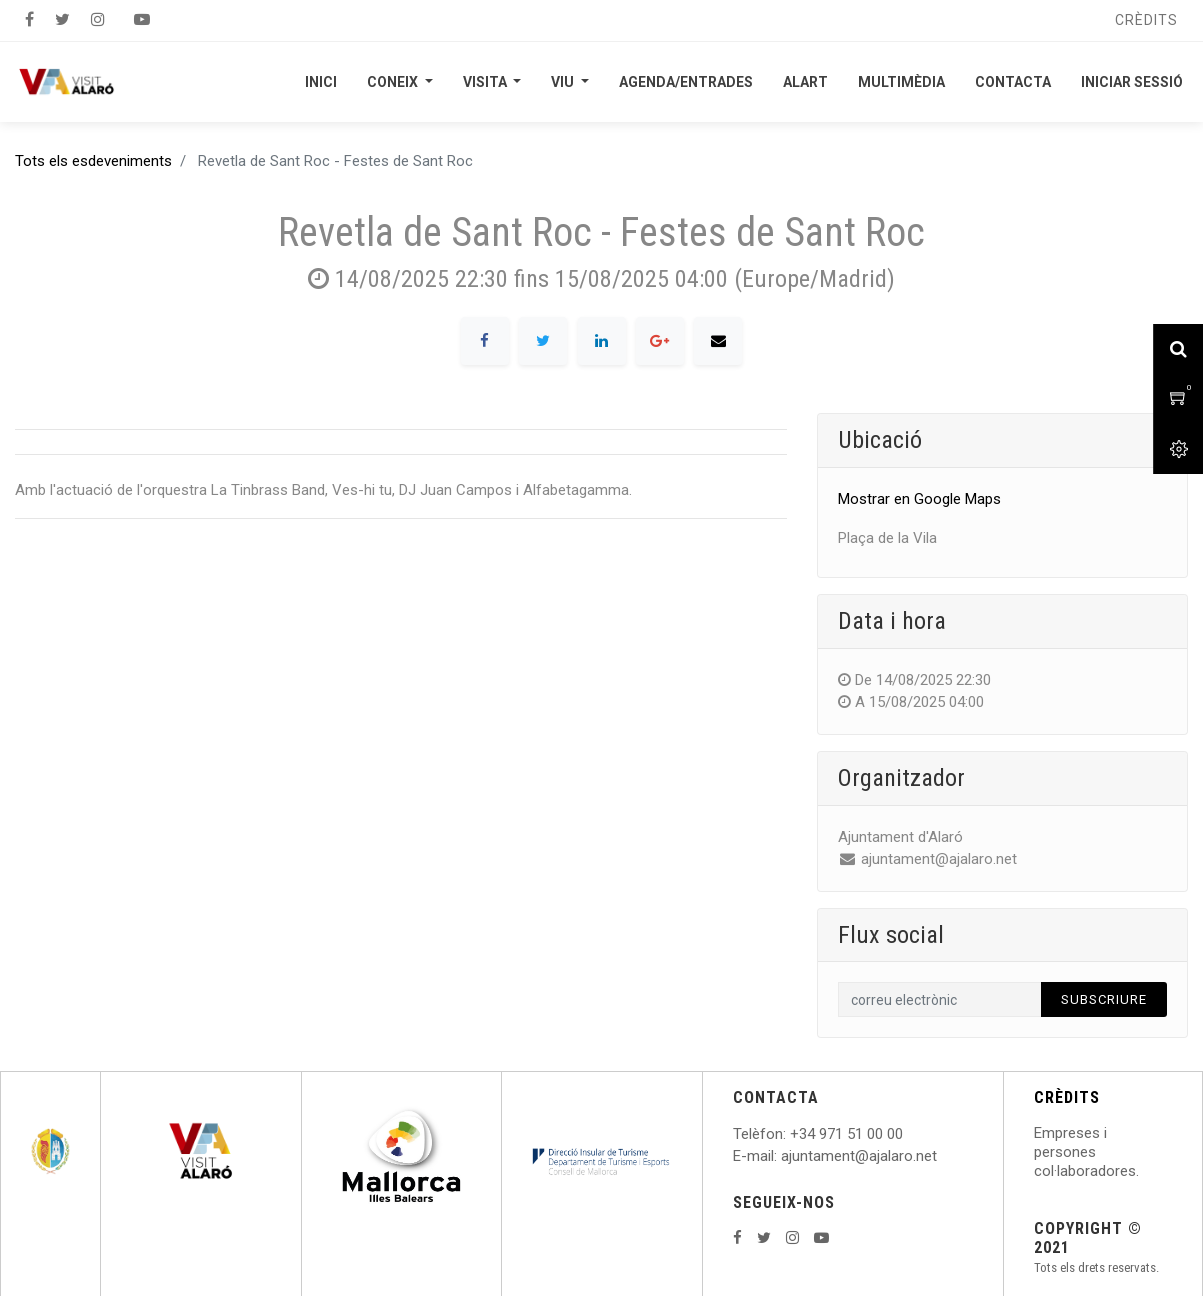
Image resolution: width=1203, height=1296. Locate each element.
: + (791, 1134)
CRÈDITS (1067, 1097)
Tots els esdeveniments (93, 161)
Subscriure (1104, 999)
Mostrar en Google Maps (919, 499)
